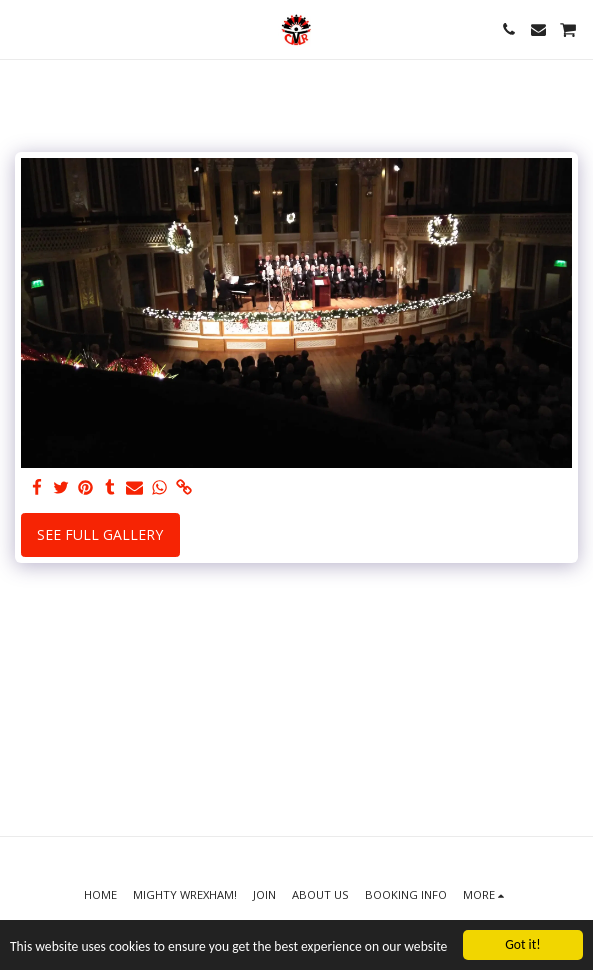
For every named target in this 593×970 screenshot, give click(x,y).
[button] (22, 28)
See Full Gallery (100, 534)
